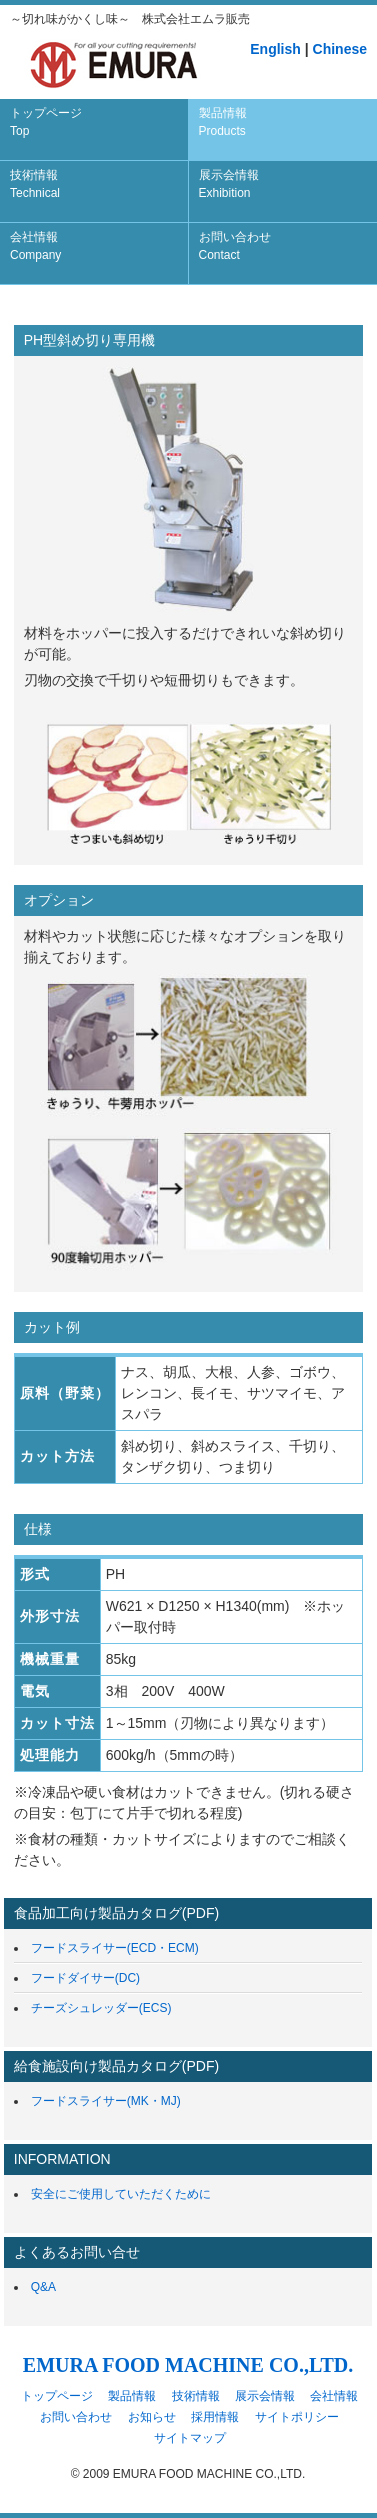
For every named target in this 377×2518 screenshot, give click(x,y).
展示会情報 (229, 184)
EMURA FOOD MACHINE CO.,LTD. (188, 2365)
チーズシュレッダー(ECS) (101, 2008)
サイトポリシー (297, 2417)
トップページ (46, 122)
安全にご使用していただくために (121, 2194)
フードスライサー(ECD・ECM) (115, 1948)
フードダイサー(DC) (85, 1978)
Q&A (43, 2287)
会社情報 (35, 246)
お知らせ (152, 2417)
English (275, 49)
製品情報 (223, 122)
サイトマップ (190, 2438)
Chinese (340, 49)
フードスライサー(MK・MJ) (106, 2101)
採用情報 (215, 2417)
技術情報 (35, 184)
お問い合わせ (235, 246)
